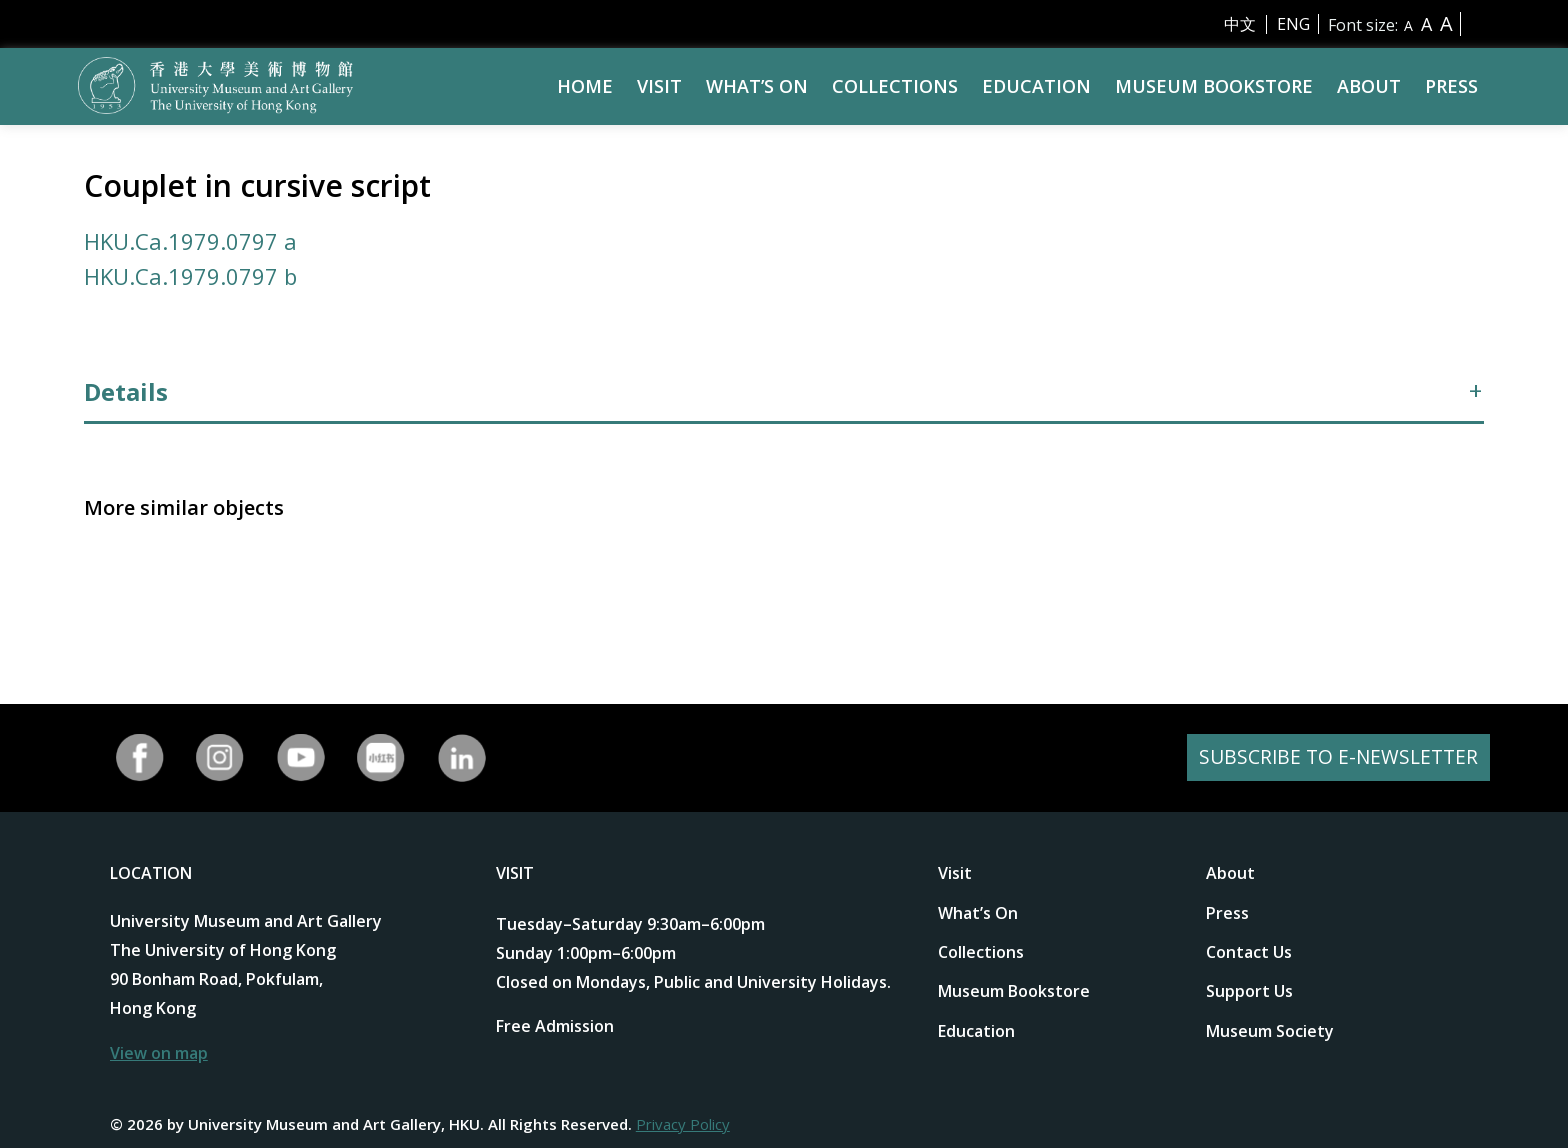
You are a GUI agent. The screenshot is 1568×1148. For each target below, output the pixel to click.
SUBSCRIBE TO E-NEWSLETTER (1335, 757)
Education (1036, 86)
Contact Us (1249, 952)
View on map (159, 1053)
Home (585, 86)
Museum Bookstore (1214, 86)
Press (1451, 86)
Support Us (1249, 991)
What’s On (757, 86)
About (1369, 86)
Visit (659, 86)
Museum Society (1270, 1031)
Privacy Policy (683, 1124)
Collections (895, 86)
